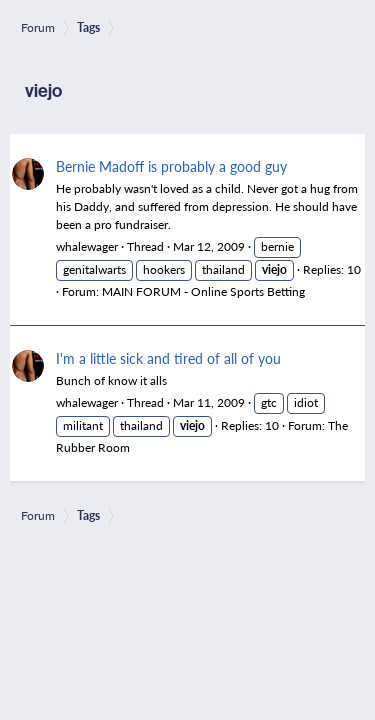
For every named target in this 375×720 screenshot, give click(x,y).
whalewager (87, 246)
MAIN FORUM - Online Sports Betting (203, 291)
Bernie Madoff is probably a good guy (171, 166)
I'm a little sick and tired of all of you (168, 358)
